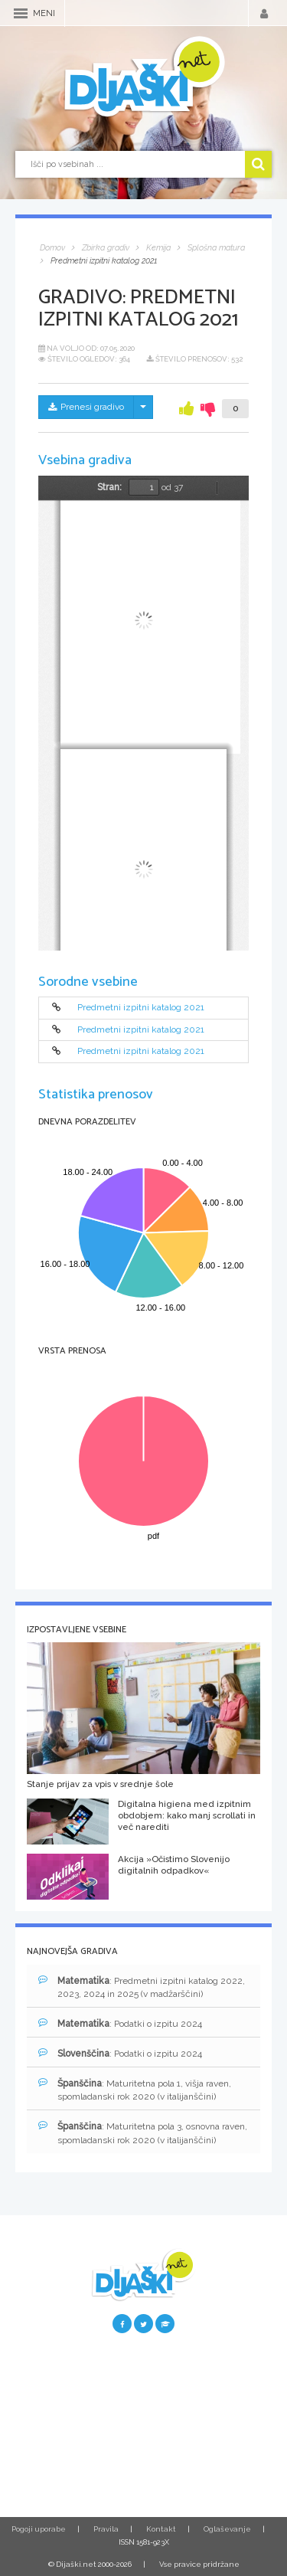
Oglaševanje (227, 2529)
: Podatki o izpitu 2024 (120, 2023)
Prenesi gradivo (86, 406)
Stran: (109, 487)
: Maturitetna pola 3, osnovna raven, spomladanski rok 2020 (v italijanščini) (142, 2132)
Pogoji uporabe (38, 2529)
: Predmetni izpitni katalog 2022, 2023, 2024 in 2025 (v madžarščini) (141, 1987)
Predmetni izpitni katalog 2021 (140, 1008)
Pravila (106, 2529)
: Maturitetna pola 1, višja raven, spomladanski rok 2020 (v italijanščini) (134, 2089)
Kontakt (161, 2529)
